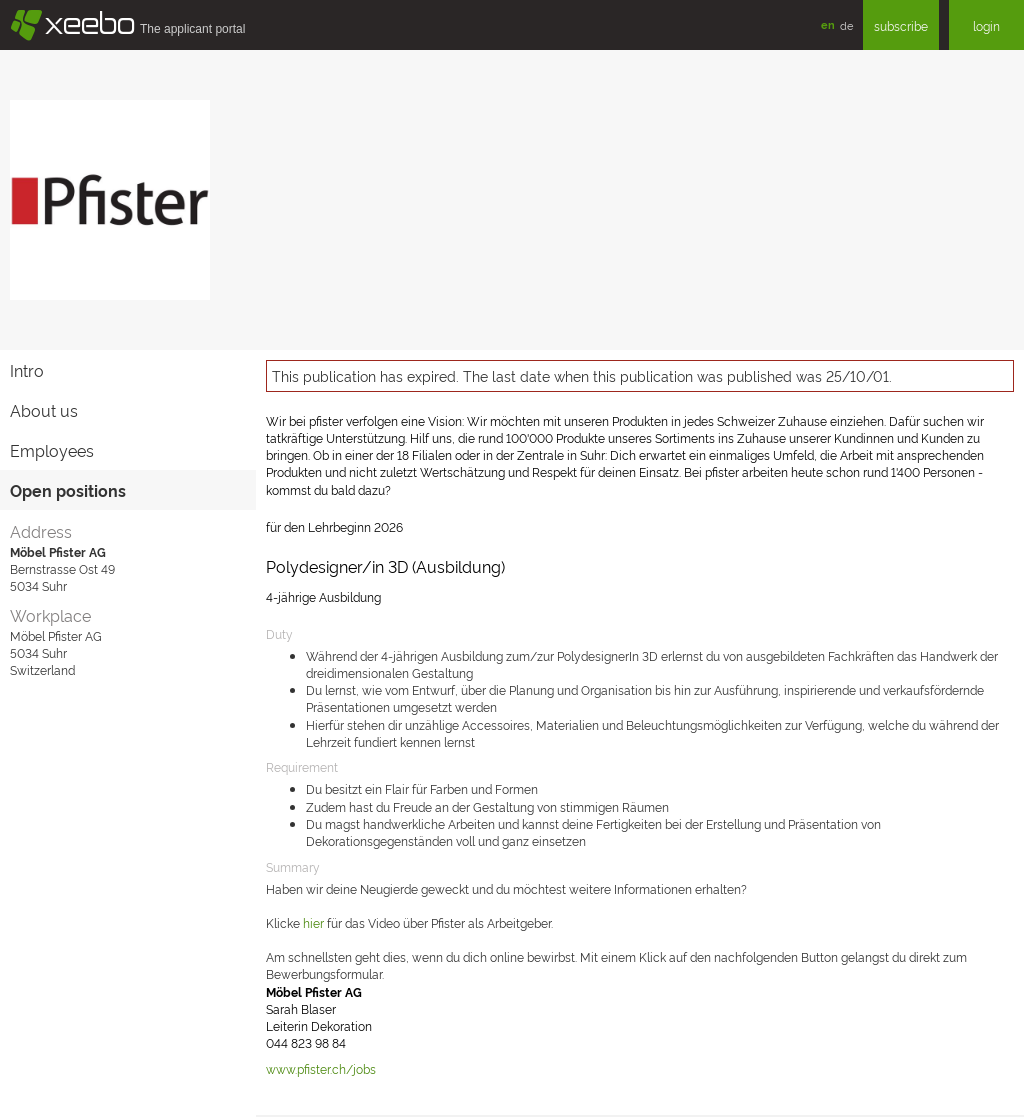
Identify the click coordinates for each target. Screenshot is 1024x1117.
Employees (52, 450)
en (828, 24)
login (986, 25)
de (846, 25)
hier (315, 922)
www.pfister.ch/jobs (321, 1068)
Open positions (68, 490)
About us (44, 410)
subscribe (901, 25)
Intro (27, 370)
